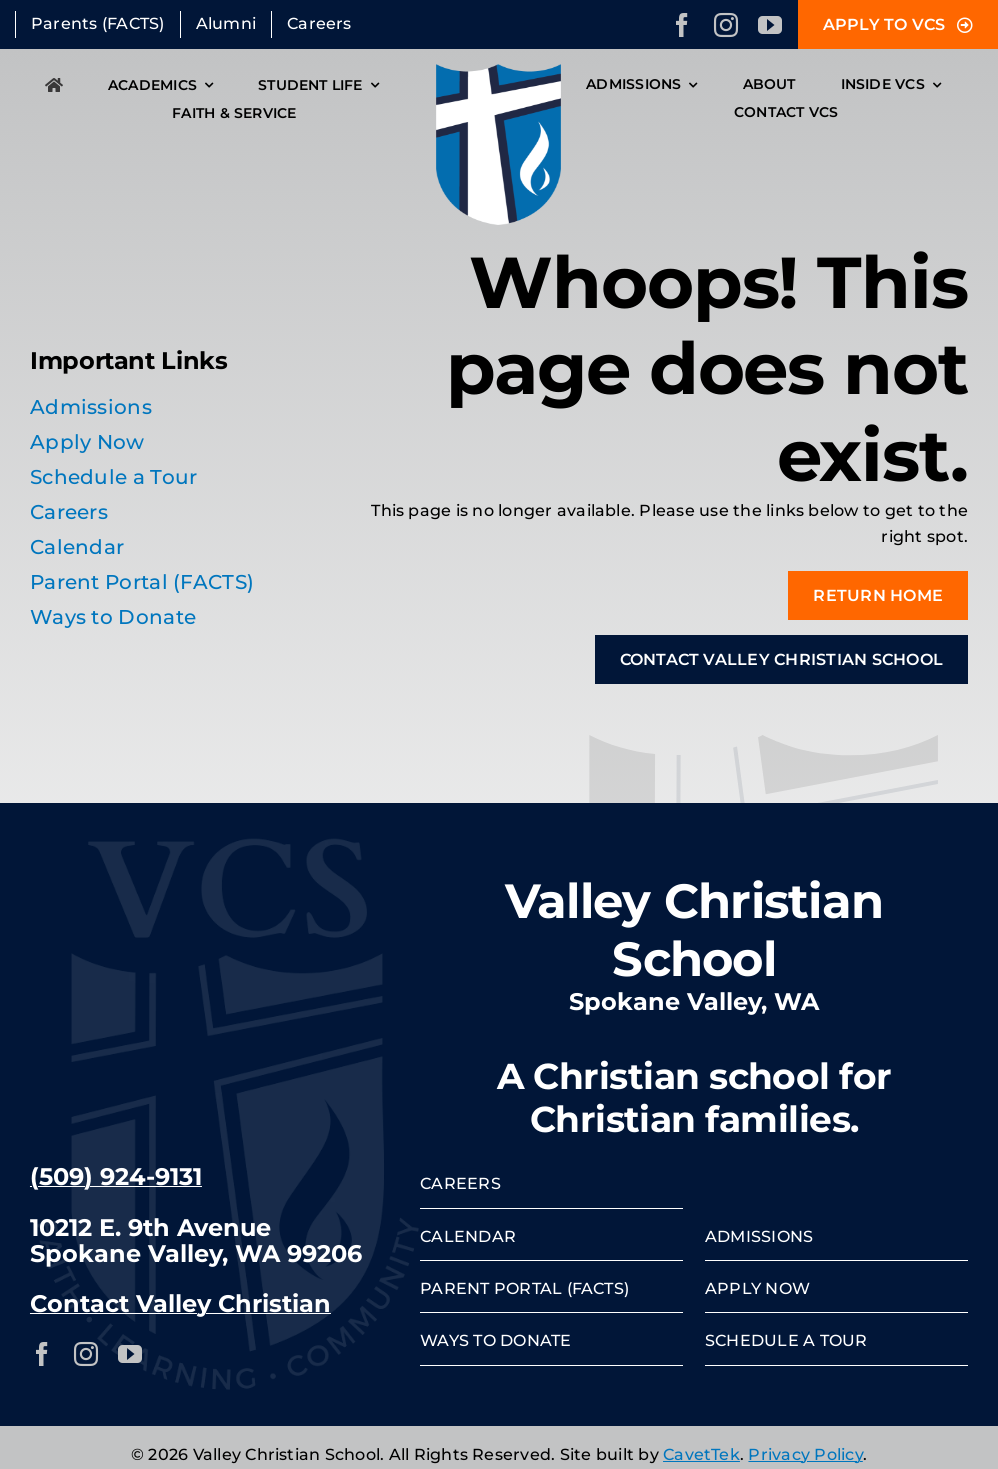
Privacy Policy (805, 1454)
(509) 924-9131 (116, 1176)
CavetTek (701, 1454)
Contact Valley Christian (180, 1303)
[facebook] (682, 25)
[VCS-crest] (498, 71)
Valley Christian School (694, 930)
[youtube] (770, 25)
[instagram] (726, 25)
